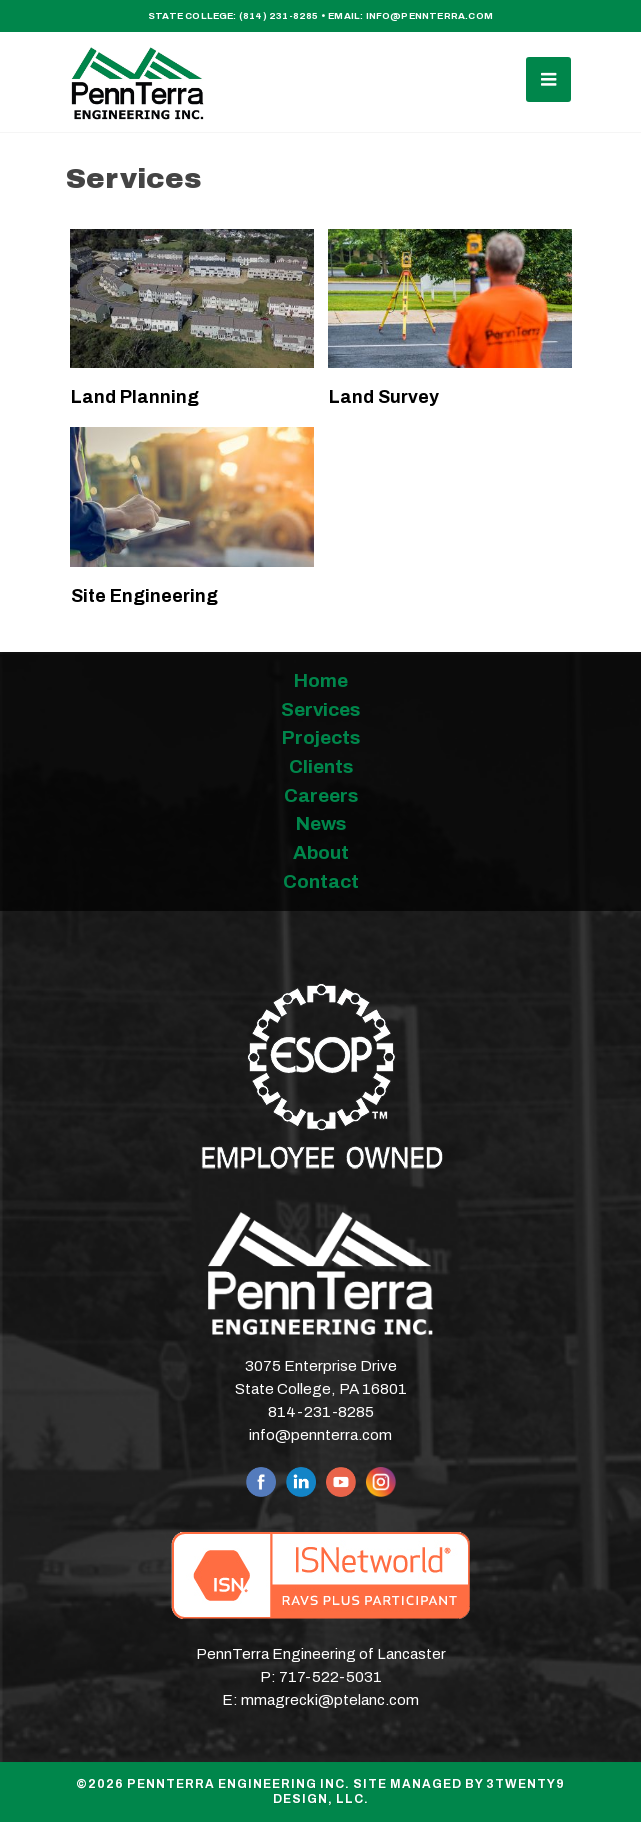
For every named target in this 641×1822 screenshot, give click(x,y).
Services (320, 709)
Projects (321, 737)
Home (321, 680)
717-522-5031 (330, 1677)
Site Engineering (144, 596)
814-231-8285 (321, 1412)
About (321, 852)
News (321, 823)
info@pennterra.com (429, 16)
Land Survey (384, 397)
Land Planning (135, 397)
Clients (321, 766)
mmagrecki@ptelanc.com (330, 1700)
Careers (321, 795)
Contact (321, 881)
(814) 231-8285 (279, 16)
